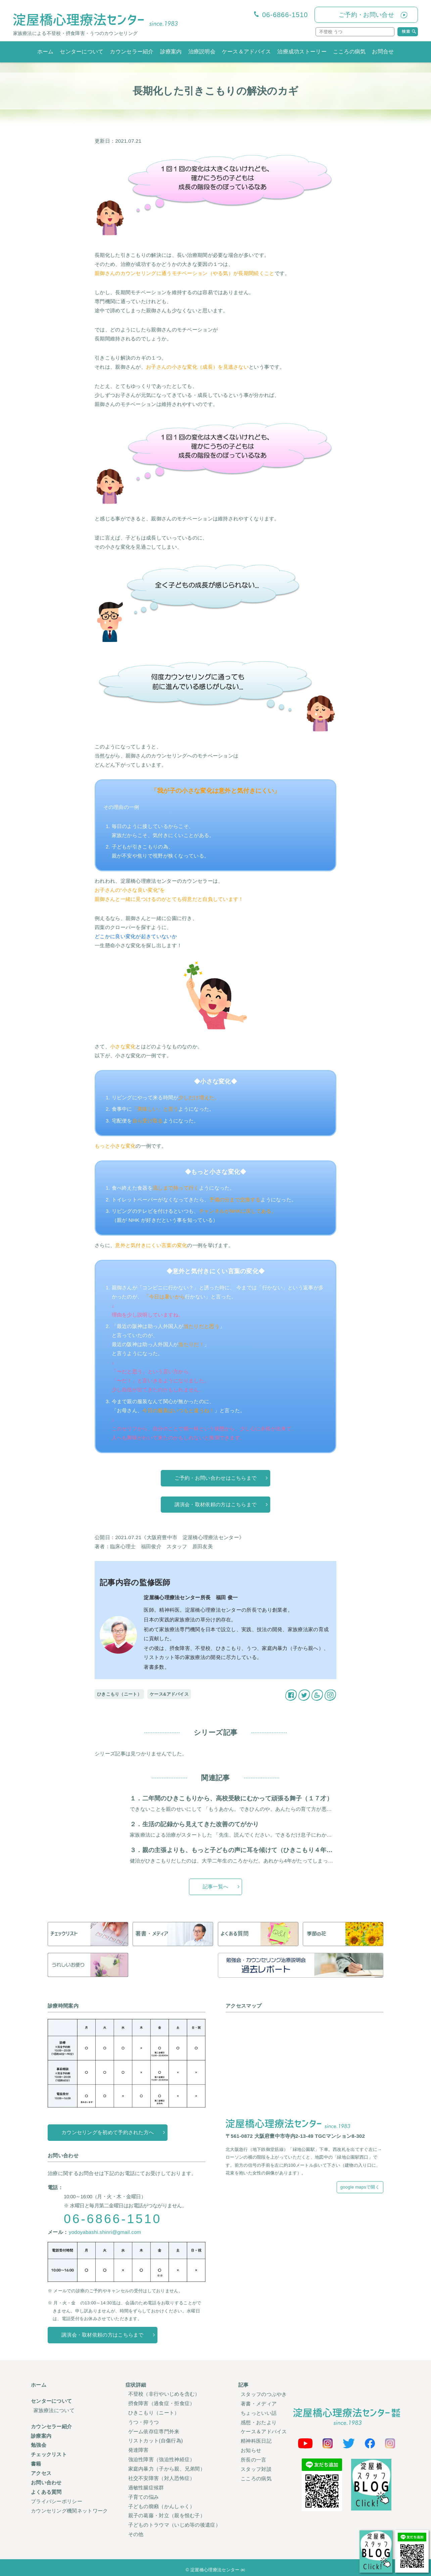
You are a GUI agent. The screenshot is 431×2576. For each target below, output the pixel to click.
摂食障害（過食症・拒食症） (161, 2403)
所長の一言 (254, 2457)
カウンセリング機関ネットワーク (69, 2507)
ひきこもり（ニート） (119, 1694)
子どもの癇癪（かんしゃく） (161, 2503)
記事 (243, 2385)
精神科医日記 (256, 2439)
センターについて (81, 51)
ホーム (45, 51)
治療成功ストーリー (302, 51)
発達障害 (138, 2448)
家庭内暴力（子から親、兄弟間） (166, 2467)
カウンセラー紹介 (131, 51)
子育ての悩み (143, 2494)
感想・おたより (259, 2421)
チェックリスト (49, 2453)
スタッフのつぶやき (264, 2394)
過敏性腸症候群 (146, 2485)
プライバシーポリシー (56, 2498)
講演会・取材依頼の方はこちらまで (216, 1505)
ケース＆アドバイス (246, 51)
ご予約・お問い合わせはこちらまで (216, 1478)
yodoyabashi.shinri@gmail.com (105, 2232)
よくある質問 (46, 2489)
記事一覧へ (216, 1887)
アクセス (41, 2471)
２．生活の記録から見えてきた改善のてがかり (194, 1824)
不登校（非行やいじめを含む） (164, 2394)
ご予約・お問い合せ (366, 14)
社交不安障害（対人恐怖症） (161, 2476)
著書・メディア (259, 2403)
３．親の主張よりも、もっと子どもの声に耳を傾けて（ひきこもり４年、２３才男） (246, 1850)
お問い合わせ (46, 2480)
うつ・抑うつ (143, 2421)
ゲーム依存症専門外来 (154, 2430)
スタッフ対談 (256, 2467)
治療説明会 (202, 51)
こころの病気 (349, 51)
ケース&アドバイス (169, 1694)
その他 (136, 2530)
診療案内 (171, 51)
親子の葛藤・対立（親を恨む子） (166, 2512)
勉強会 (38, 2444)
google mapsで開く (360, 2187)
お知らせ (251, 2448)
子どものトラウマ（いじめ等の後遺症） (174, 2521)
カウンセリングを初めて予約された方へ (107, 2132)
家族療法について (54, 2410)
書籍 (36, 2462)
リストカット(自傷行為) (155, 2439)
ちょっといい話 (259, 2412)
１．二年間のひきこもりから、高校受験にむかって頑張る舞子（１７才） (231, 1798)
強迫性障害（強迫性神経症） (161, 2457)
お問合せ (383, 51)
